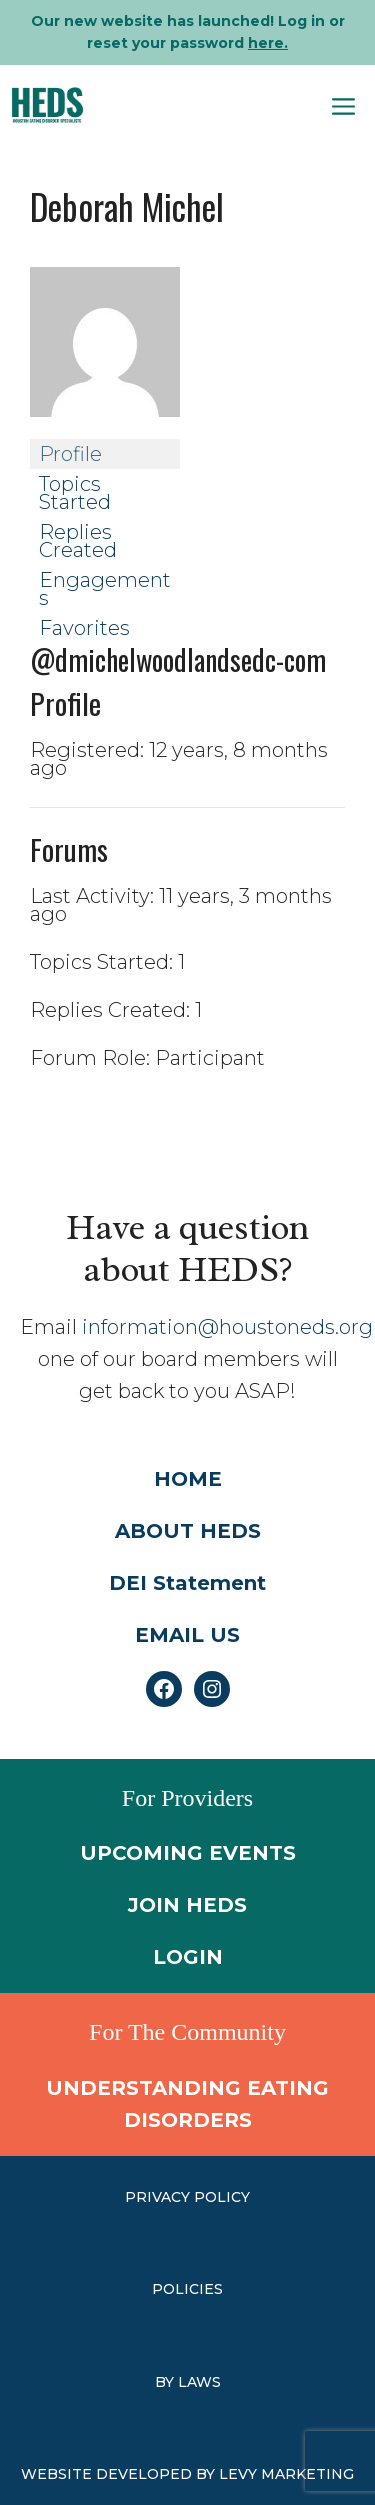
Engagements (105, 589)
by (166, 2382)
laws (199, 2382)
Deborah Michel (127, 206)
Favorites (84, 628)
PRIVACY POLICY (187, 2197)
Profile (70, 454)
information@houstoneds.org (227, 1327)
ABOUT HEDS (188, 1531)
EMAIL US (187, 1635)
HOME (188, 1479)
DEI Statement (187, 1583)
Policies (187, 2289)
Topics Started (75, 493)
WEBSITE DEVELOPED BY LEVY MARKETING (187, 2474)
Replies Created (78, 541)
